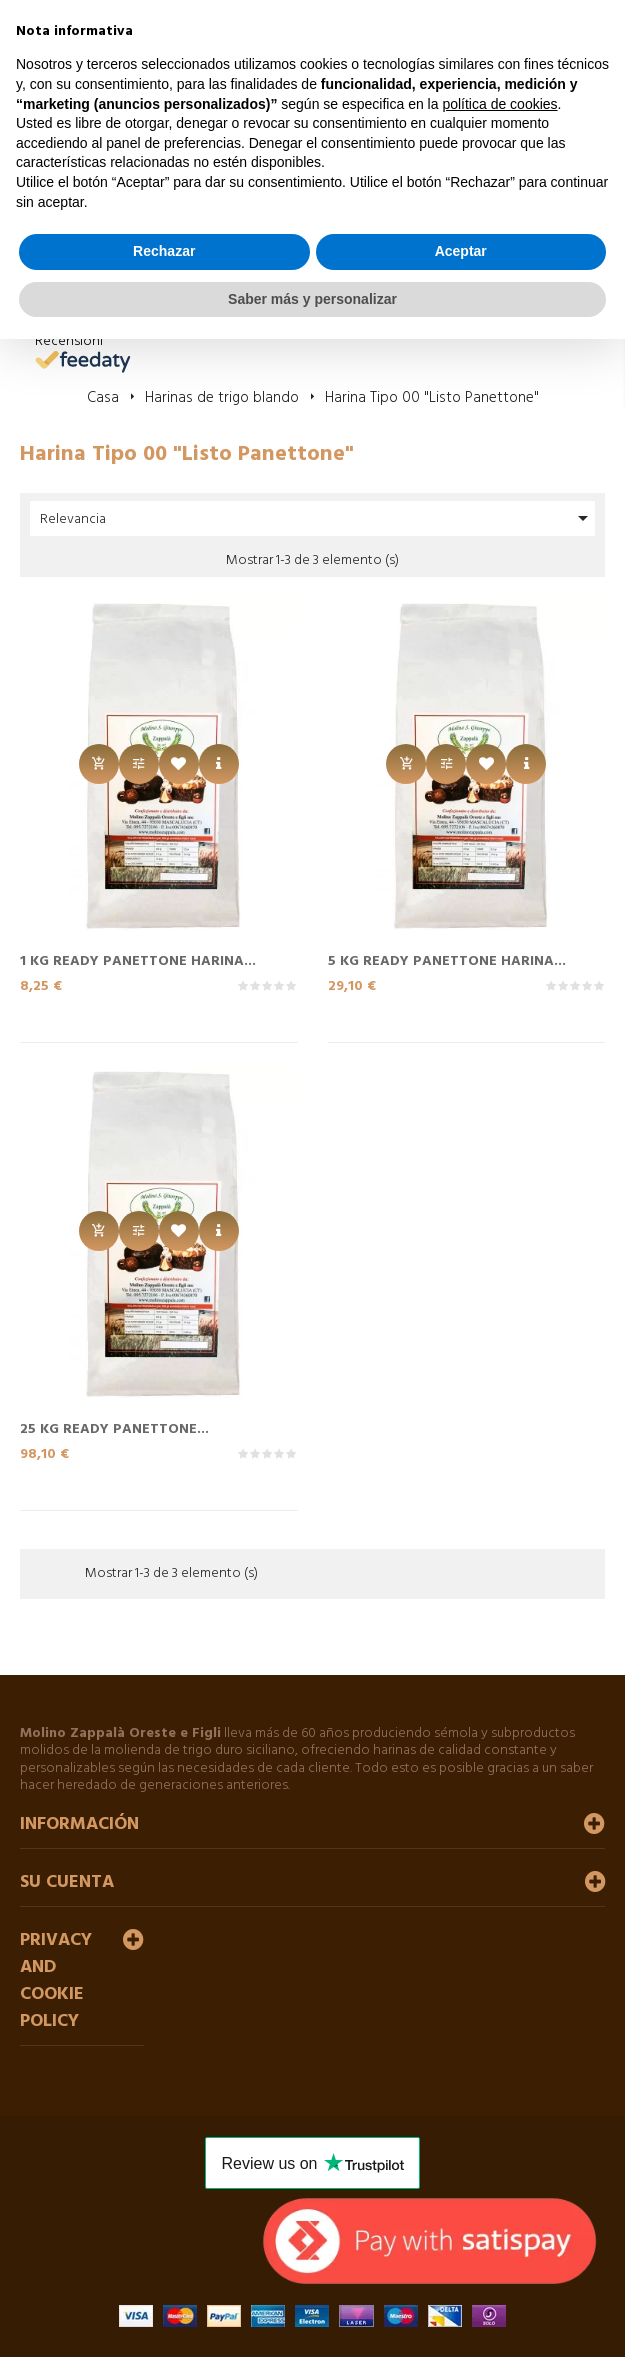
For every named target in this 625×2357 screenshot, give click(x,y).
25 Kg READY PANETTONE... (114, 1428)
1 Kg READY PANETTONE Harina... (138, 960)
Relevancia (317, 518)
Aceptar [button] (461, 251)
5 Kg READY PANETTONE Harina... (447, 960)
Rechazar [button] (164, 251)
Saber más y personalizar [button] (312, 299)
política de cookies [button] (499, 104)
